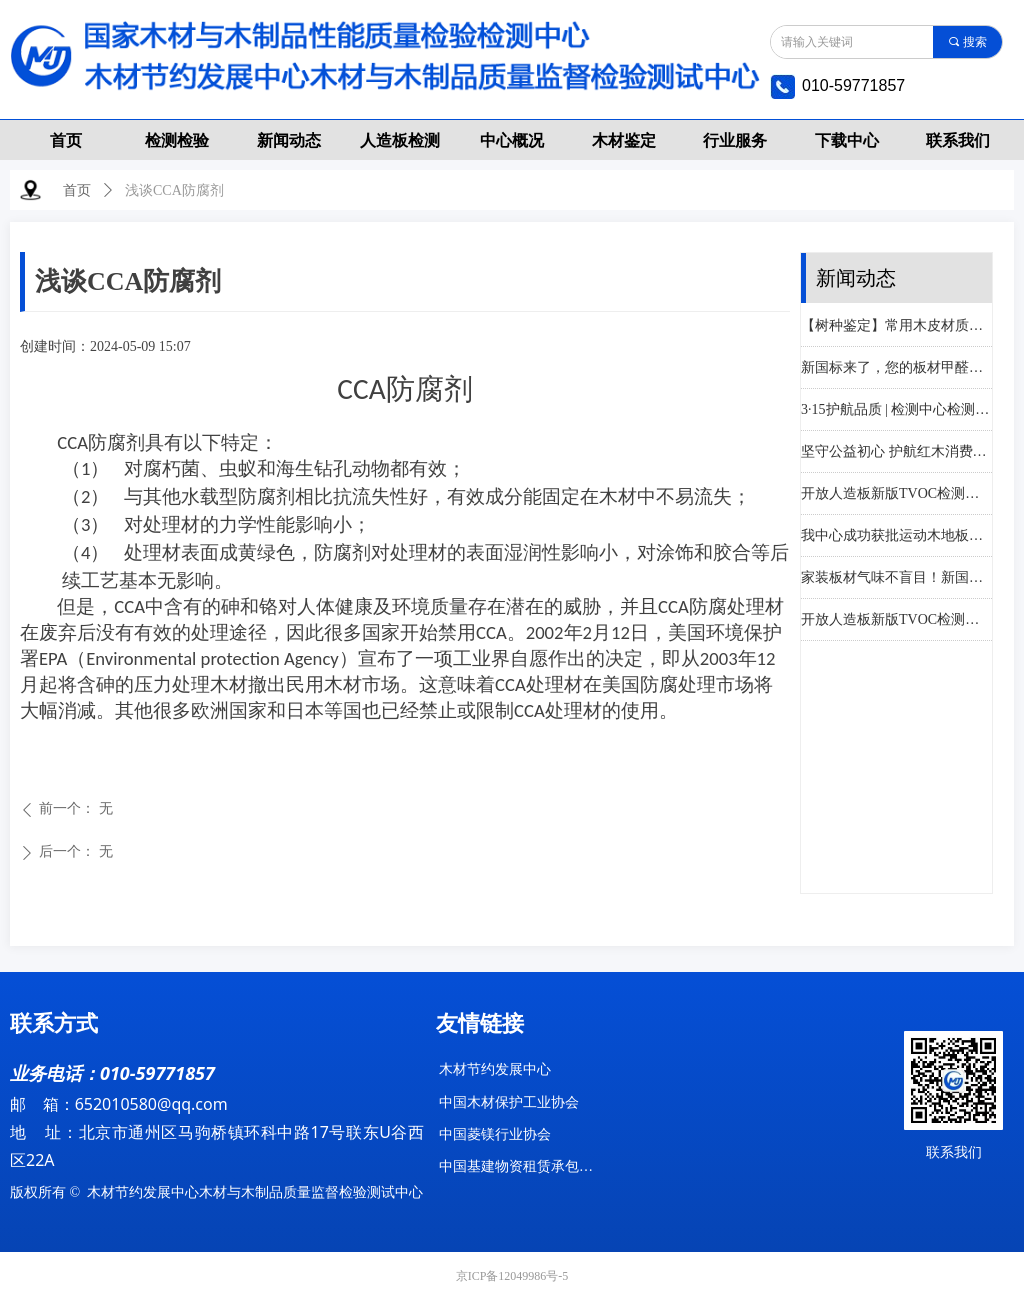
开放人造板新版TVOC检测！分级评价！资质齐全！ (896, 495)
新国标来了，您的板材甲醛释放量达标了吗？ (896, 369)
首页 (77, 190)
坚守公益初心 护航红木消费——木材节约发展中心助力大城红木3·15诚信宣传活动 (896, 453)
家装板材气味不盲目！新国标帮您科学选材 (896, 579)
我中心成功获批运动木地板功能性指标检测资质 (896, 537)
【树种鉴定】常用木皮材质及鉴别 (896, 327)
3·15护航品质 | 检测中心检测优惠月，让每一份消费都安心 (896, 411)
